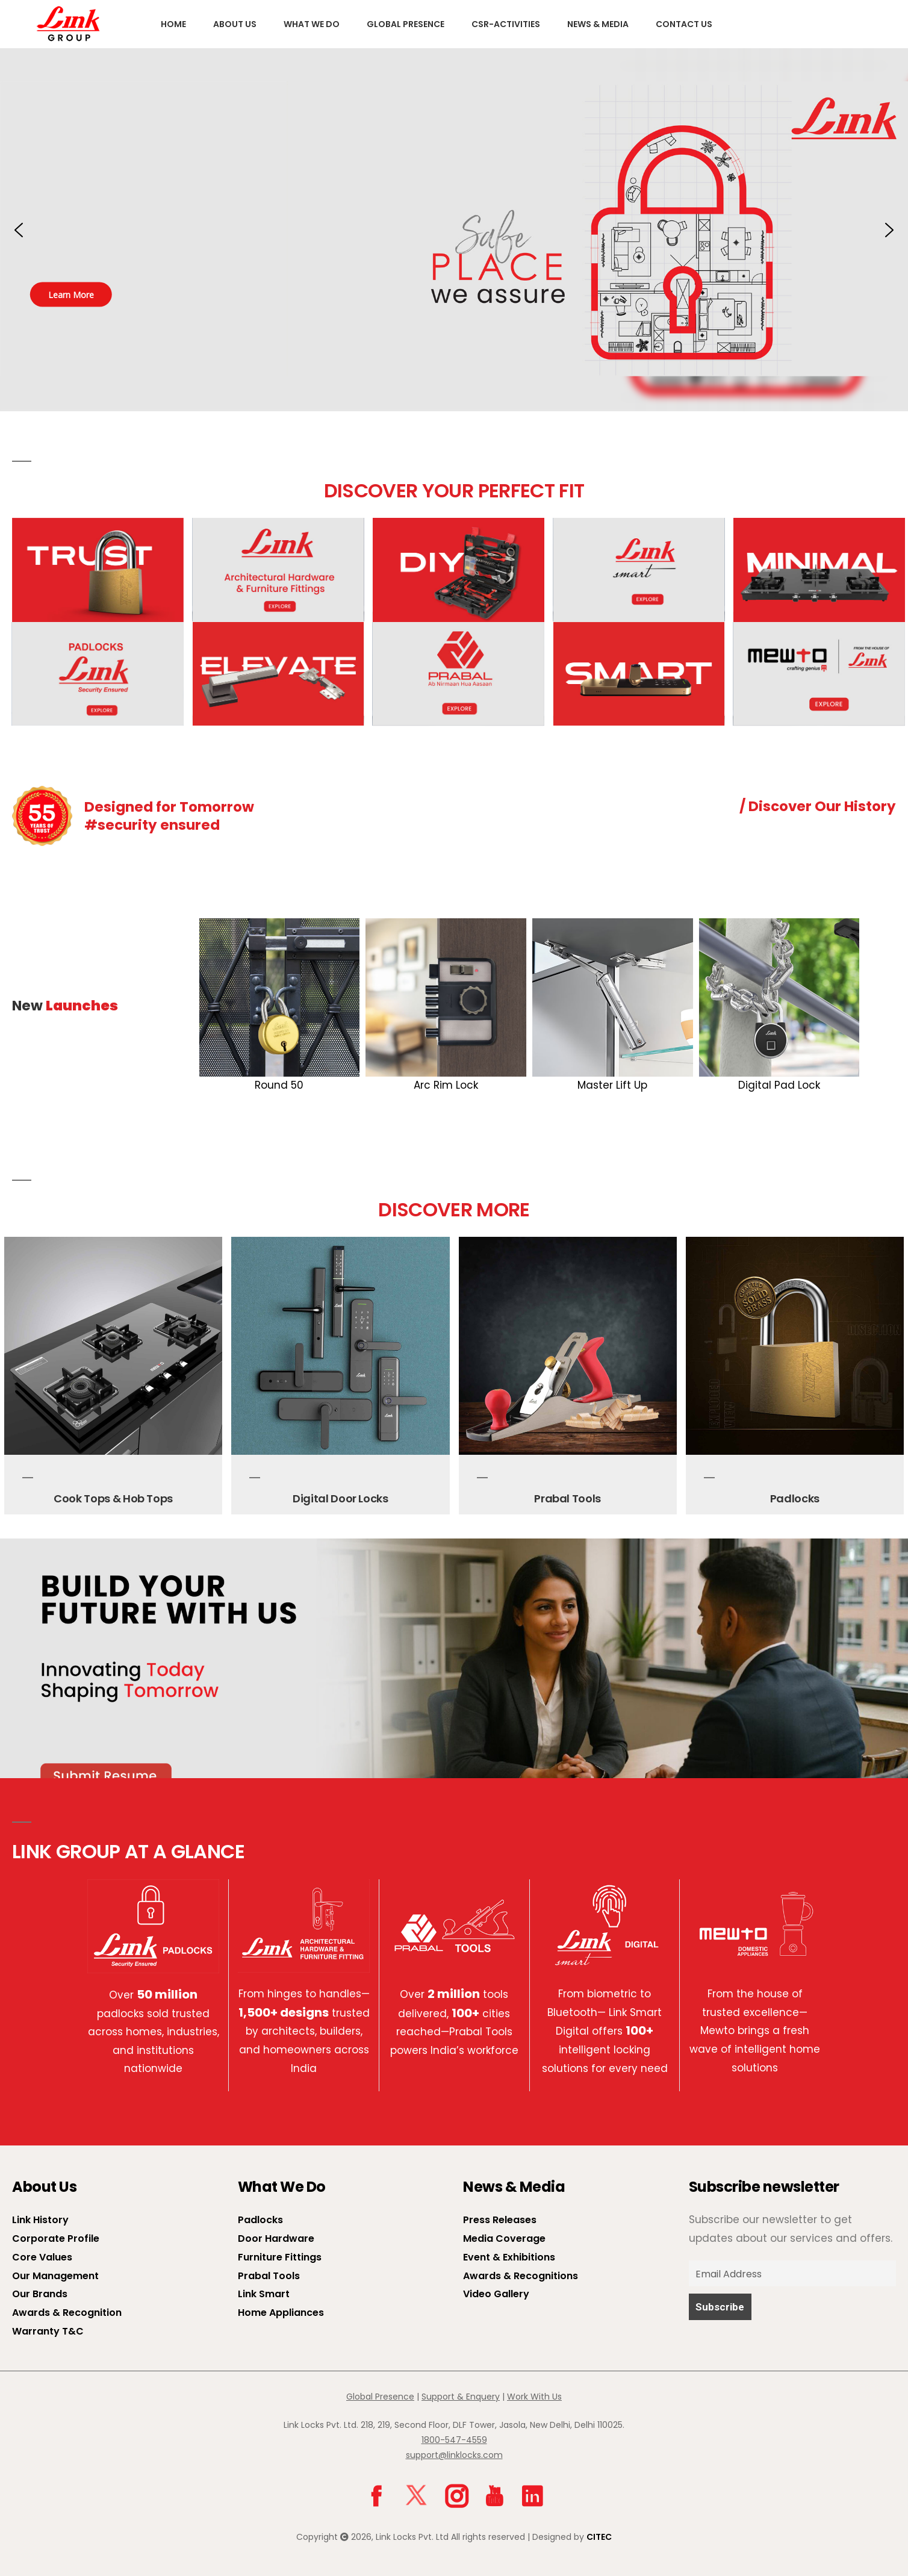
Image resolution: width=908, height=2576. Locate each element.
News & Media (598, 24)
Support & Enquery (460, 2397)
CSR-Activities (505, 24)
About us (235, 24)
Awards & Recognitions (520, 2276)
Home (173, 24)
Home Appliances (281, 2312)
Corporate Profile (55, 2238)
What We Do (312, 24)
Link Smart (264, 2294)
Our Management (55, 2276)
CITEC (599, 2537)
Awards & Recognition (67, 2312)
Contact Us (684, 24)
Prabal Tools (567, 1498)
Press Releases (499, 2220)
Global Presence (405, 24)
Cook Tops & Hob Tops (113, 1498)
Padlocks (794, 1498)
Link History (40, 2220)
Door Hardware (276, 2238)
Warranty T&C (48, 2331)
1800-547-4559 (454, 2440)
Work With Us (534, 2397)
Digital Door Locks (340, 1498)
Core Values (42, 2257)
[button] (454, 229)
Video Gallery (496, 2294)
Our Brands (39, 2294)
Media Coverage (504, 2238)
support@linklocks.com (454, 2455)
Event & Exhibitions (509, 2257)
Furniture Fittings (280, 2257)
